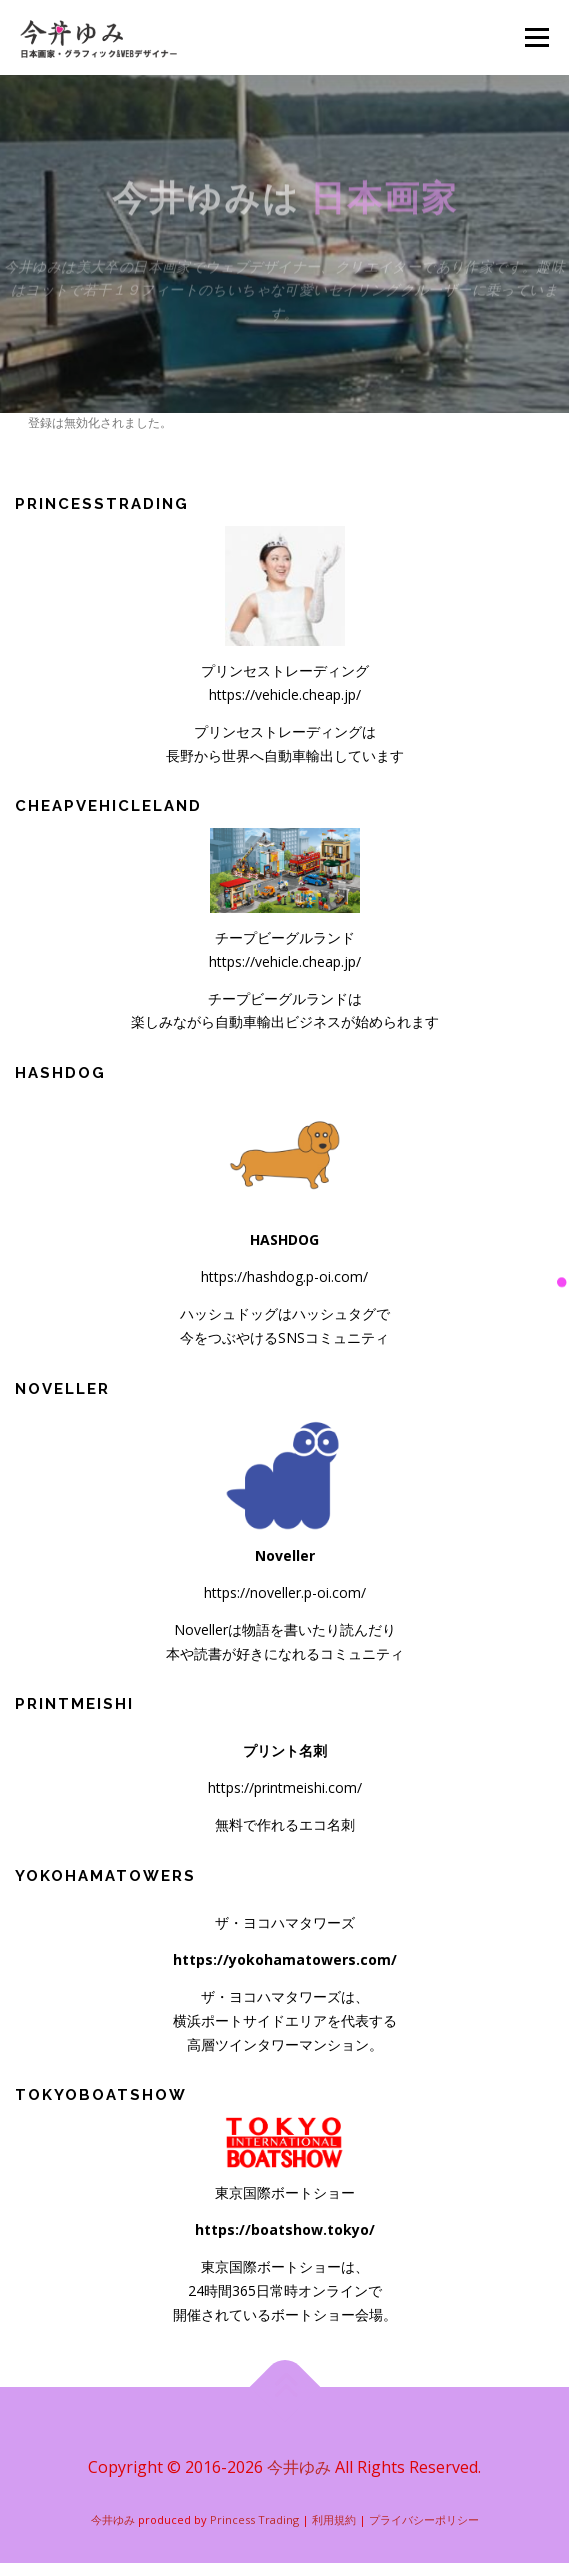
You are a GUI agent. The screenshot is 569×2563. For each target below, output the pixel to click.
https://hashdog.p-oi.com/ (284, 1276)
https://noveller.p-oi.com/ (285, 1592)
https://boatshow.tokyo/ (285, 2229)
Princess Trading (254, 2519)
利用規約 (334, 2519)
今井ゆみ (299, 2467)
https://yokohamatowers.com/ (285, 1959)
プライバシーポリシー (424, 2519)
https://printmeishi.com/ (285, 1787)
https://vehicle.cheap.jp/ (285, 694)
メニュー (536, 37)
